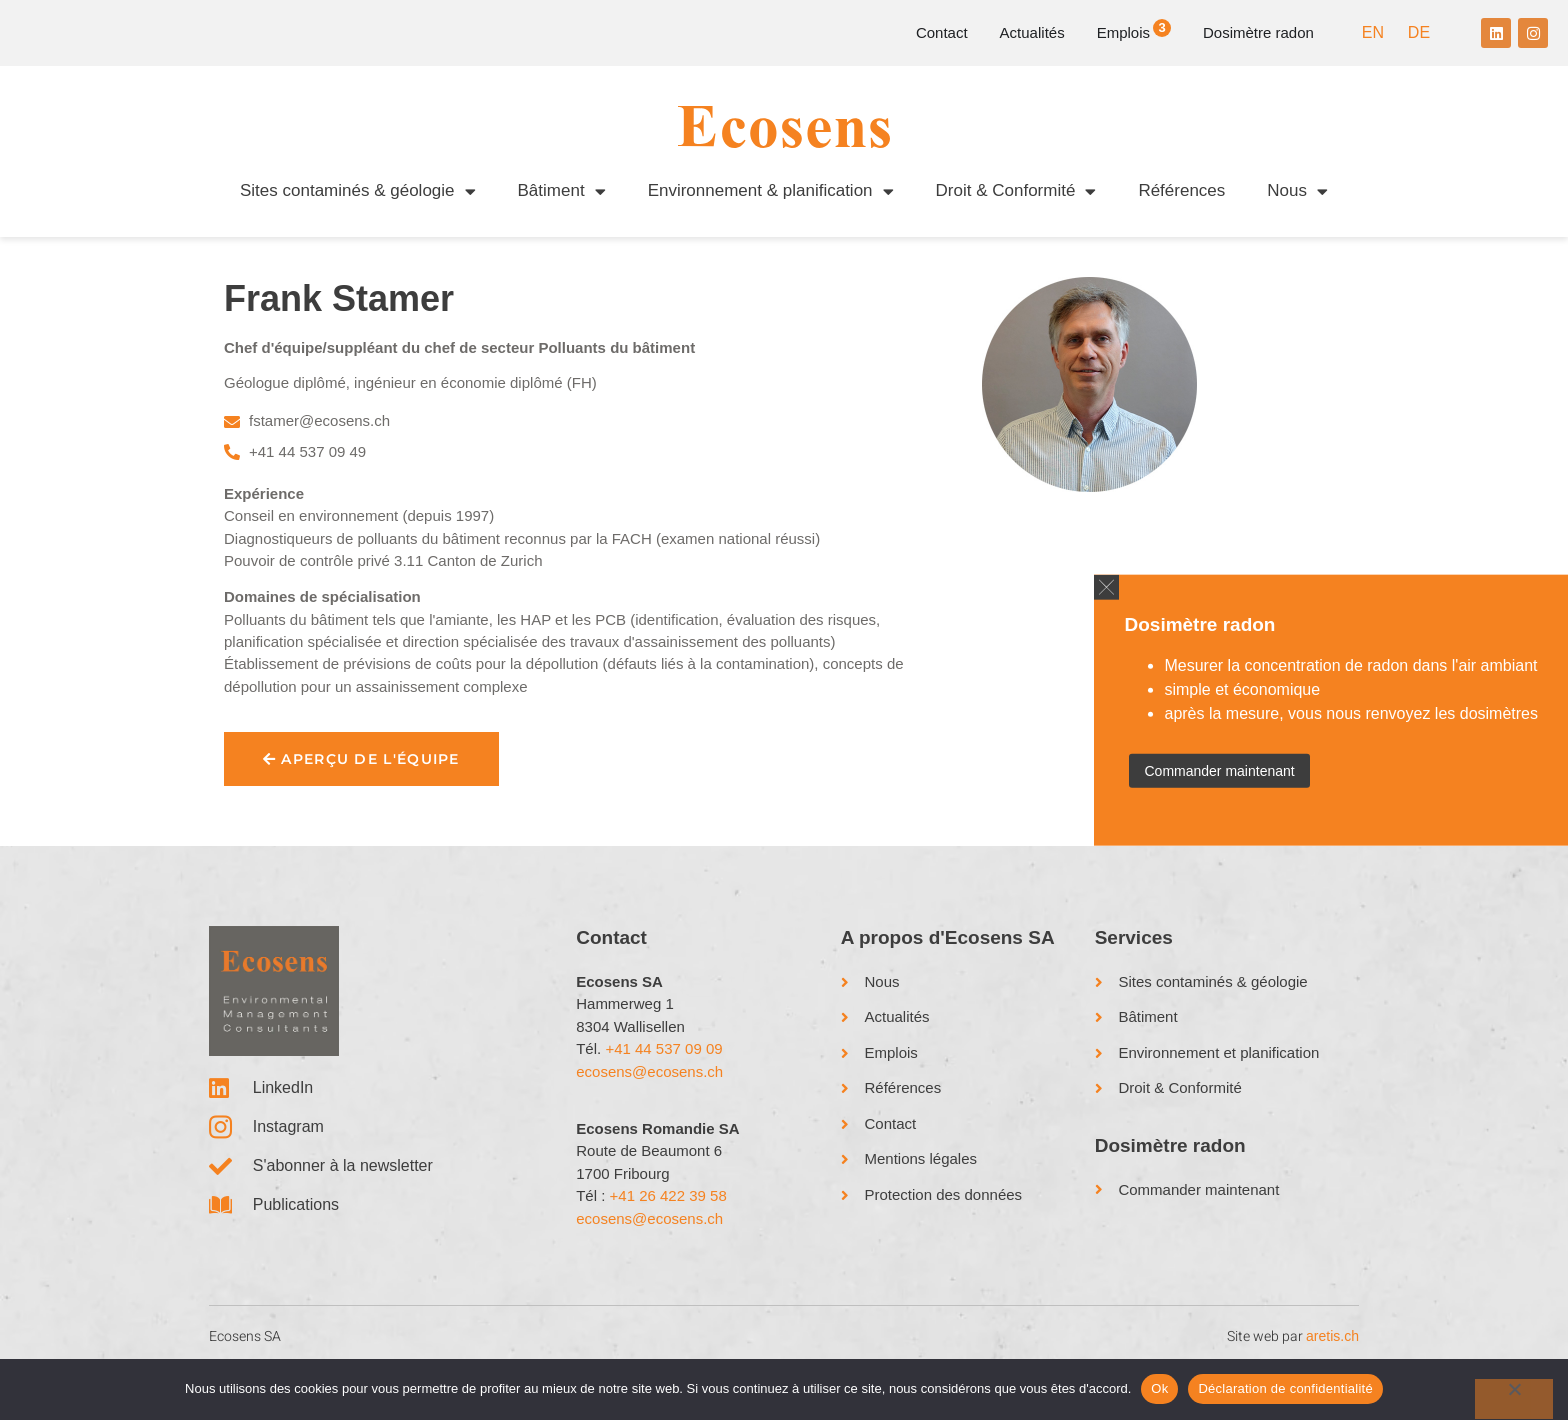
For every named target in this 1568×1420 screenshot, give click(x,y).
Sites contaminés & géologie (358, 191)
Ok (1159, 1388)
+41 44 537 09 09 (663, 1087)
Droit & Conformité (1016, 191)
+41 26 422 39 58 (668, 1234)
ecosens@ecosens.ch (649, 1110)
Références (1181, 190)
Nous (1297, 191)
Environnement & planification (771, 191)
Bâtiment (562, 191)
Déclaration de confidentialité (1285, 1388)
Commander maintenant (1219, 770)
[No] (1514, 1399)
